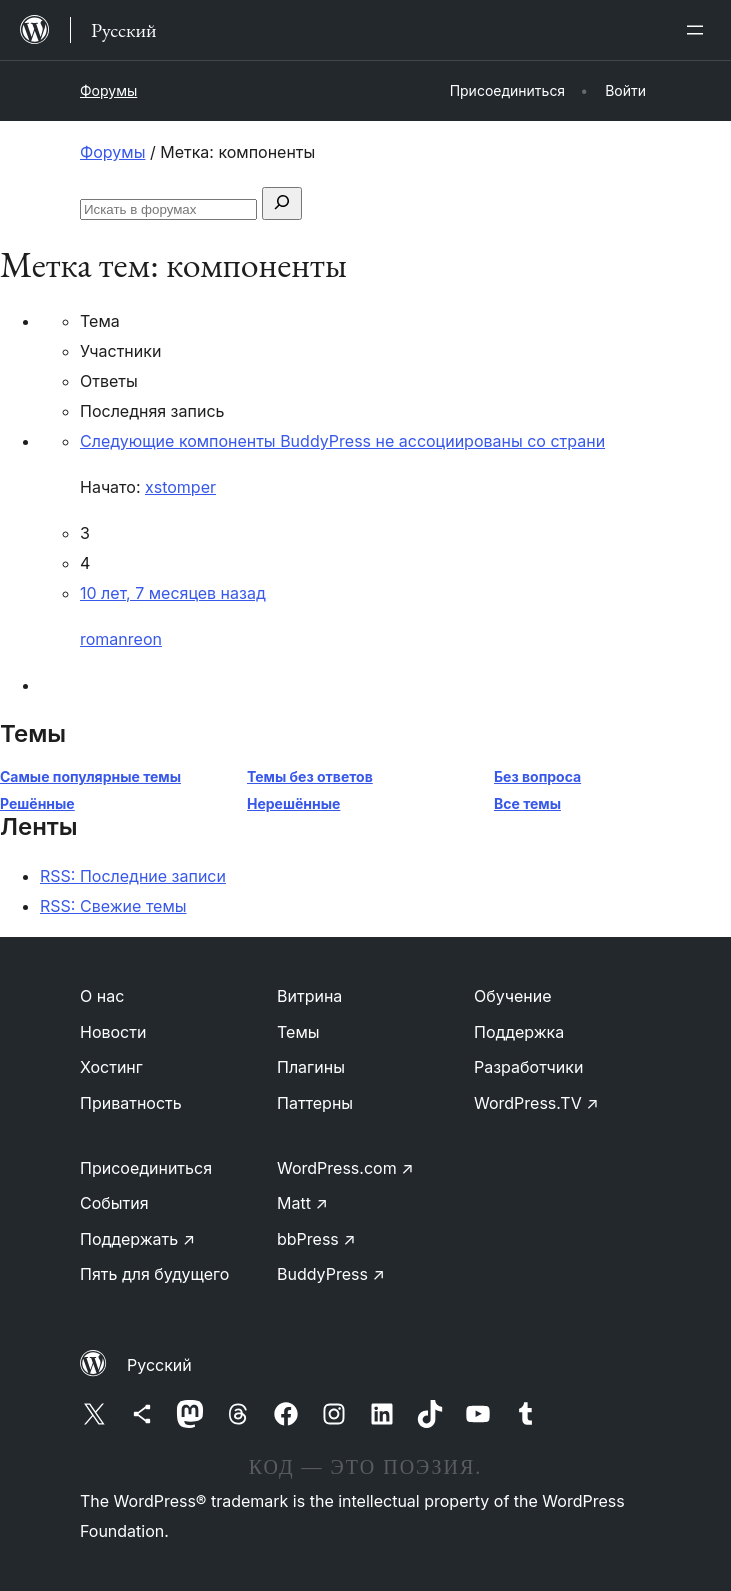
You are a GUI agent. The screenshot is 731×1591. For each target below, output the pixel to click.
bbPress (316, 1239)
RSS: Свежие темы (113, 906)
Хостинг (111, 1067)
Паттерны (315, 1103)
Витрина (309, 996)
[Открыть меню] (699, 30)
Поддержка (519, 1032)
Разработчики (528, 1067)
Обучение (513, 996)
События (114, 1203)
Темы (298, 1032)
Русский (159, 1365)
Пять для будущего (154, 1274)
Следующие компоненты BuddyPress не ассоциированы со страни (342, 441)
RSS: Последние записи (133, 876)
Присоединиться (146, 1168)
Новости (113, 1032)
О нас (102, 996)
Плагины (311, 1067)
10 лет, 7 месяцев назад (173, 593)
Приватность (131, 1103)
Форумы (108, 90)
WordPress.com (345, 1168)
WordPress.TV (536, 1103)
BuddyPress (331, 1274)
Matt (302, 1203)
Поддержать (137, 1239)
